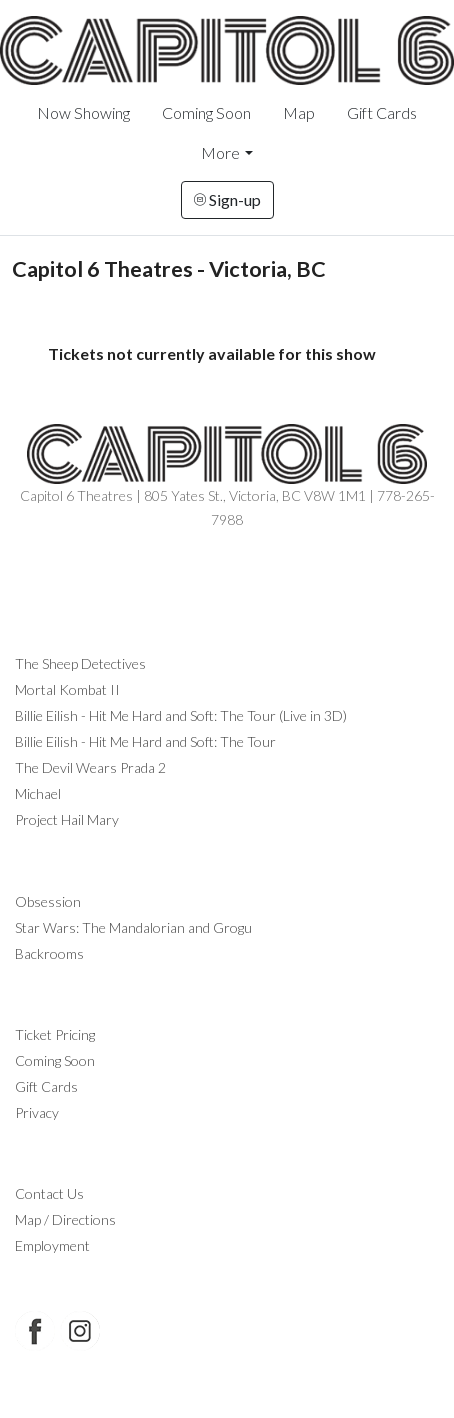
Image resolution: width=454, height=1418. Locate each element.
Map (299, 112)
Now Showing (83, 112)
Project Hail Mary (67, 819)
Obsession (48, 901)
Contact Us (49, 1193)
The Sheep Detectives (80, 663)
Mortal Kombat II (67, 689)
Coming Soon (206, 112)
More (220, 152)
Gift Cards (382, 112)
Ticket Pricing (55, 1034)
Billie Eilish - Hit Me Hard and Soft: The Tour (145, 741)
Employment (52, 1245)
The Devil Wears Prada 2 (90, 767)
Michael (38, 793)
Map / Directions (65, 1219)
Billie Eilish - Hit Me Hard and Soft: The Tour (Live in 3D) (181, 715)
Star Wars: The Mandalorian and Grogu (133, 927)
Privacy (37, 1112)
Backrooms (49, 953)
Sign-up (227, 199)
